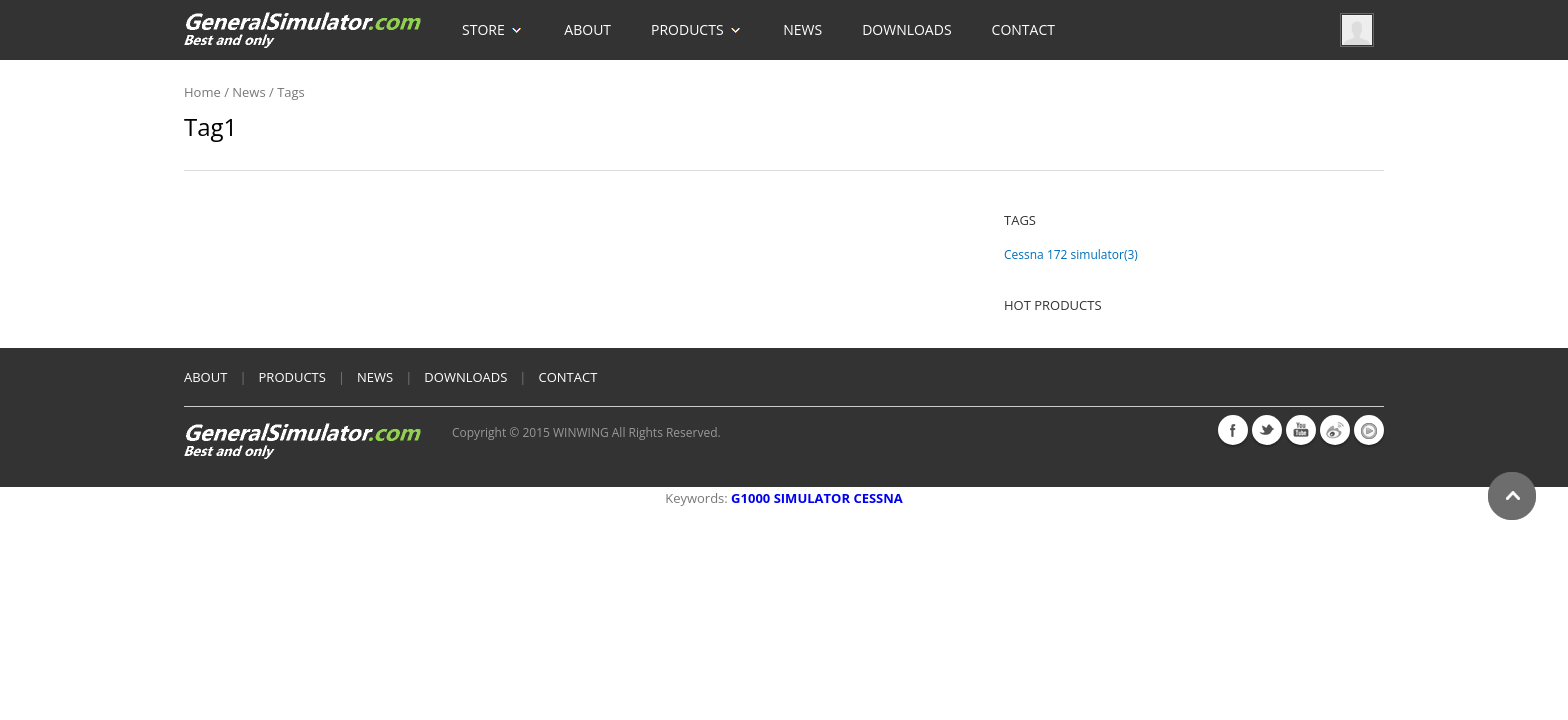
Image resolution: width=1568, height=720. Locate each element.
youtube (1301, 430)
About (587, 29)
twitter (1267, 430)
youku (1369, 430)
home (202, 92)
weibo (1335, 430)
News (802, 29)
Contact (1023, 29)
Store (493, 19)
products (292, 377)
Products (697, 19)
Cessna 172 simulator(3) (1071, 254)
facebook (1233, 430)
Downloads (906, 29)
